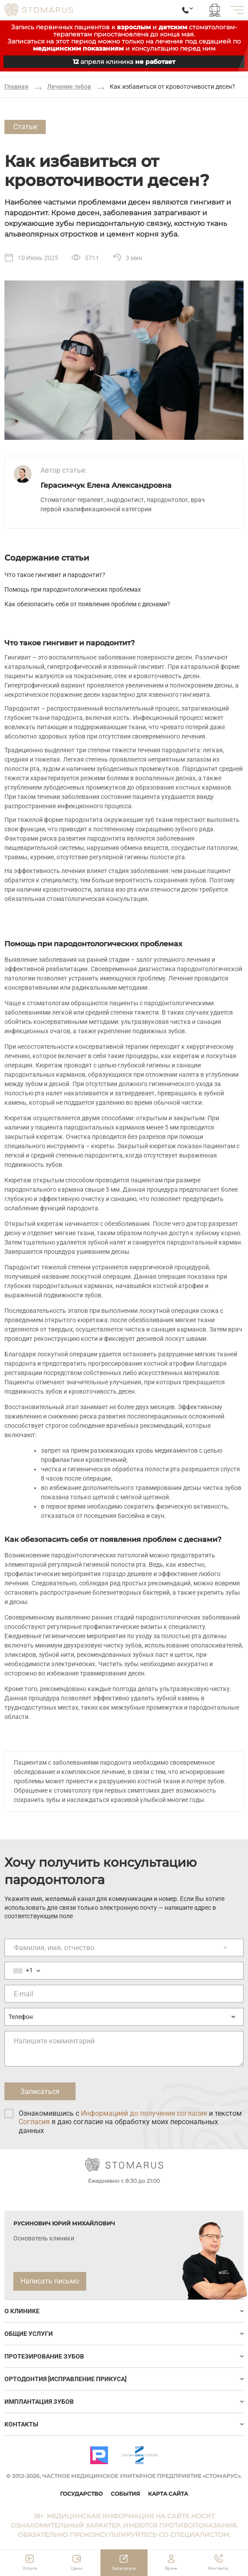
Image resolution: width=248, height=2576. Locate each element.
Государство (81, 2493)
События (125, 2493)
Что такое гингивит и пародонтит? (54, 574)
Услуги (30, 2568)
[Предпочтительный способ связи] (124, 2017)
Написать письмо (49, 2281)
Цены (77, 2568)
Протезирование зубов (44, 2356)
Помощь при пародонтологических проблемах (72, 589)
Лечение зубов (69, 86)
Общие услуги (28, 2333)
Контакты (21, 2424)
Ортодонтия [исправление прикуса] (65, 2378)
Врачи (171, 2568)
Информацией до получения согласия (144, 2113)
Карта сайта (168, 2493)
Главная (16, 86)
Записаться (124, 2568)
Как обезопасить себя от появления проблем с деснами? (87, 604)
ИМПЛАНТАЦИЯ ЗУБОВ (39, 2401)
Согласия (34, 2122)
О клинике (22, 2311)
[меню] (237, 9)
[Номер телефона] (124, 1970)
